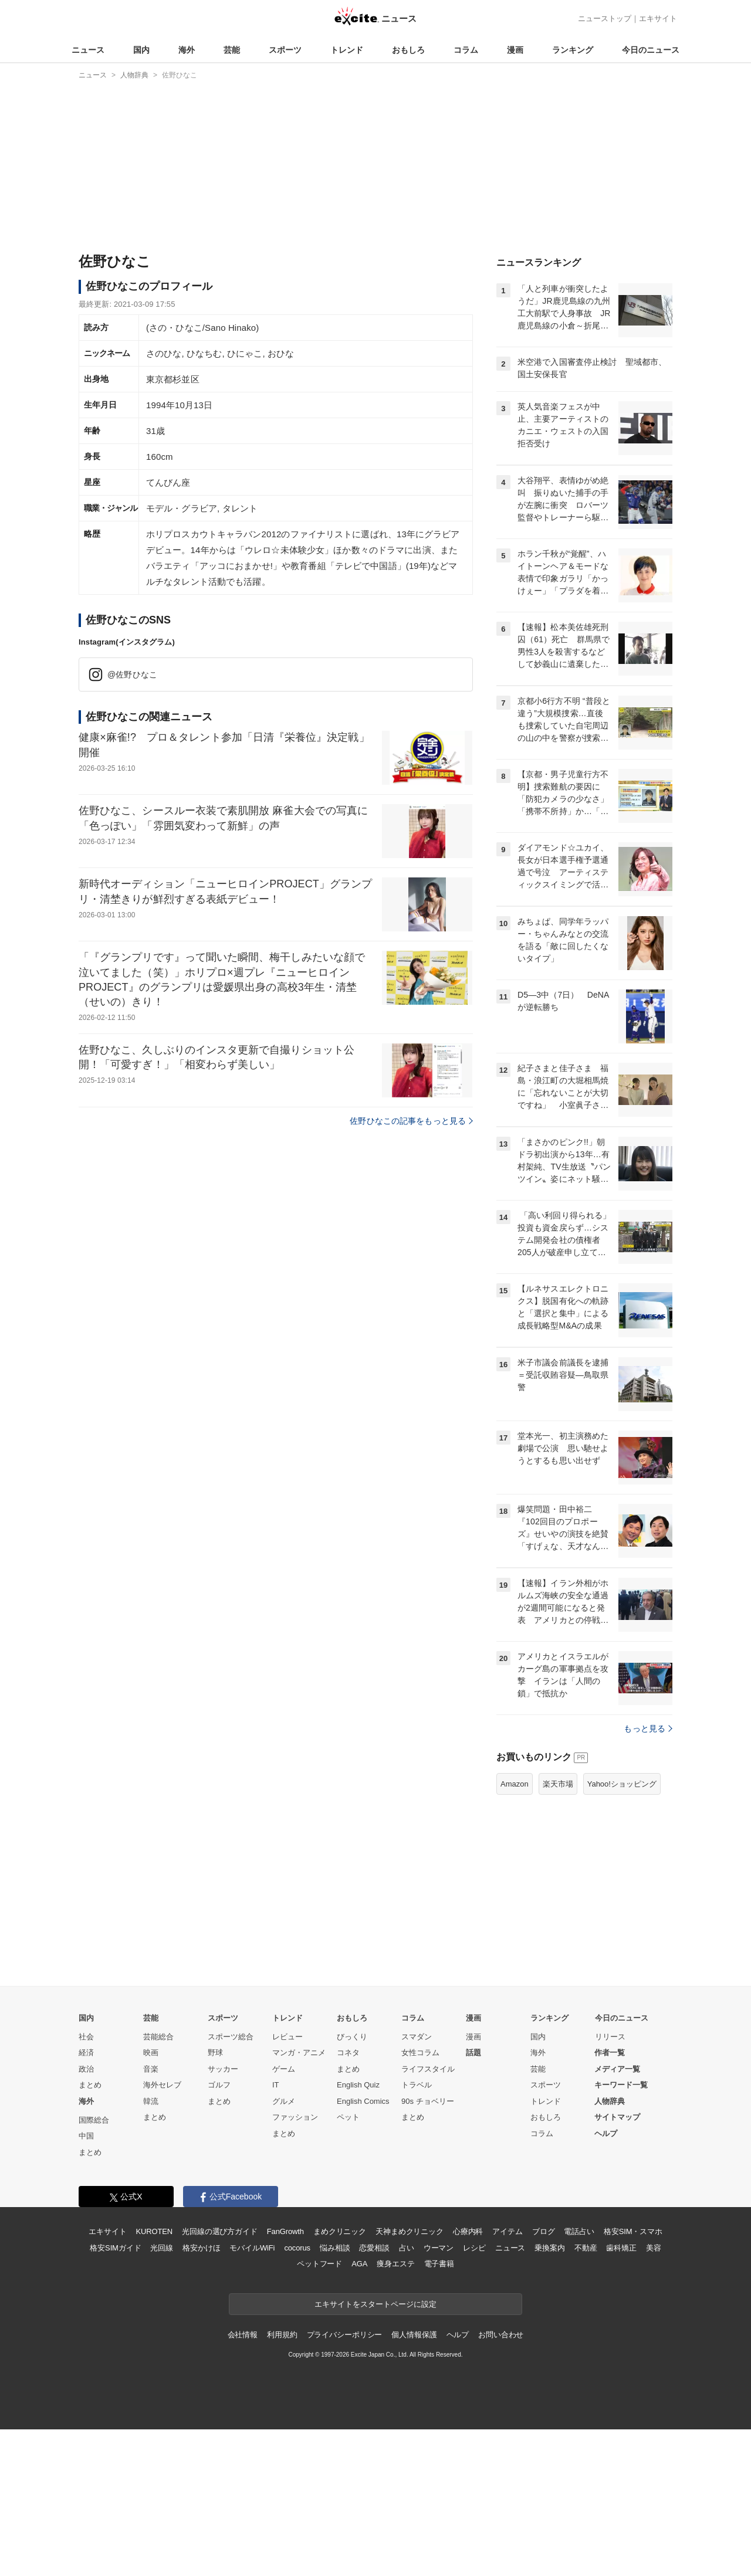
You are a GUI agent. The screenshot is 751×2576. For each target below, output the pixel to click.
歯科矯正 (621, 2394)
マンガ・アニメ (299, 2199)
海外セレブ (162, 2231)
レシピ (474, 2394)
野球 (215, 2199)
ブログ (543, 2378)
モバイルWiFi (252, 2394)
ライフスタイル (428, 2215)
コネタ (348, 2199)
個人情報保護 (414, 2481)
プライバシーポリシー (345, 2481)
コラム (466, 50)
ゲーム (283, 2215)
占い (406, 2394)
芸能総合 (158, 2183)
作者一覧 (609, 2199)
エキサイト (658, 18)
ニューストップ (604, 18)
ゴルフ (219, 2231)
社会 (86, 2183)
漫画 (515, 50)
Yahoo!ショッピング (622, 1930)
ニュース (88, 50)
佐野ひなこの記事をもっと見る (411, 1121)
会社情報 (243, 2481)
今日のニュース (650, 50)
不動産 (585, 2394)
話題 (473, 2199)
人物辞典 (609, 2247)
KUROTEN (154, 2378)
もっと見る (648, 1875)
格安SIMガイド (115, 2394)
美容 (653, 2394)
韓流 (150, 2247)
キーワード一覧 (621, 2231)
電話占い (579, 2378)
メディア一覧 (617, 2215)
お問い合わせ (500, 2481)
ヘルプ (605, 2280)
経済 (86, 2199)
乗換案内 (549, 2394)
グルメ (283, 2247)
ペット (348, 2263)
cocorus (297, 2394)
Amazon (514, 1930)
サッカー (223, 2215)
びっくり (352, 2183)
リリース (610, 2183)
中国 (86, 2282)
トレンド (346, 50)
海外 (186, 50)
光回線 (161, 2394)
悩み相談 (335, 2394)
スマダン (416, 2183)
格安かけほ (201, 2394)
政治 (86, 2215)
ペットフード (319, 2410)
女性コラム (420, 2199)
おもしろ (408, 50)
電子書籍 (439, 2410)
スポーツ (285, 50)
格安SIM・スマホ (633, 2378)
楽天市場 (558, 1930)
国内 (141, 50)
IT (275, 2231)
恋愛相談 (374, 2394)
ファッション (295, 2263)
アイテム (507, 2378)
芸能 (232, 50)
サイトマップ (617, 2263)
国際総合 (94, 2266)
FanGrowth (285, 2378)
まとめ (90, 2231)
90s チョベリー (427, 2247)
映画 (150, 2199)
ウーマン (439, 2394)
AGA (359, 2410)
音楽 (150, 2215)
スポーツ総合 (230, 2183)
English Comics (363, 2247)
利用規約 (282, 2481)
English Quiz (358, 2231)
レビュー (287, 2183)
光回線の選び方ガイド (220, 2378)
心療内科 (468, 2378)
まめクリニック (339, 2378)
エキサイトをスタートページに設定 (375, 2450)
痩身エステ (395, 2410)
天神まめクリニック (410, 2378)
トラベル (416, 2231)
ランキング (572, 50)
